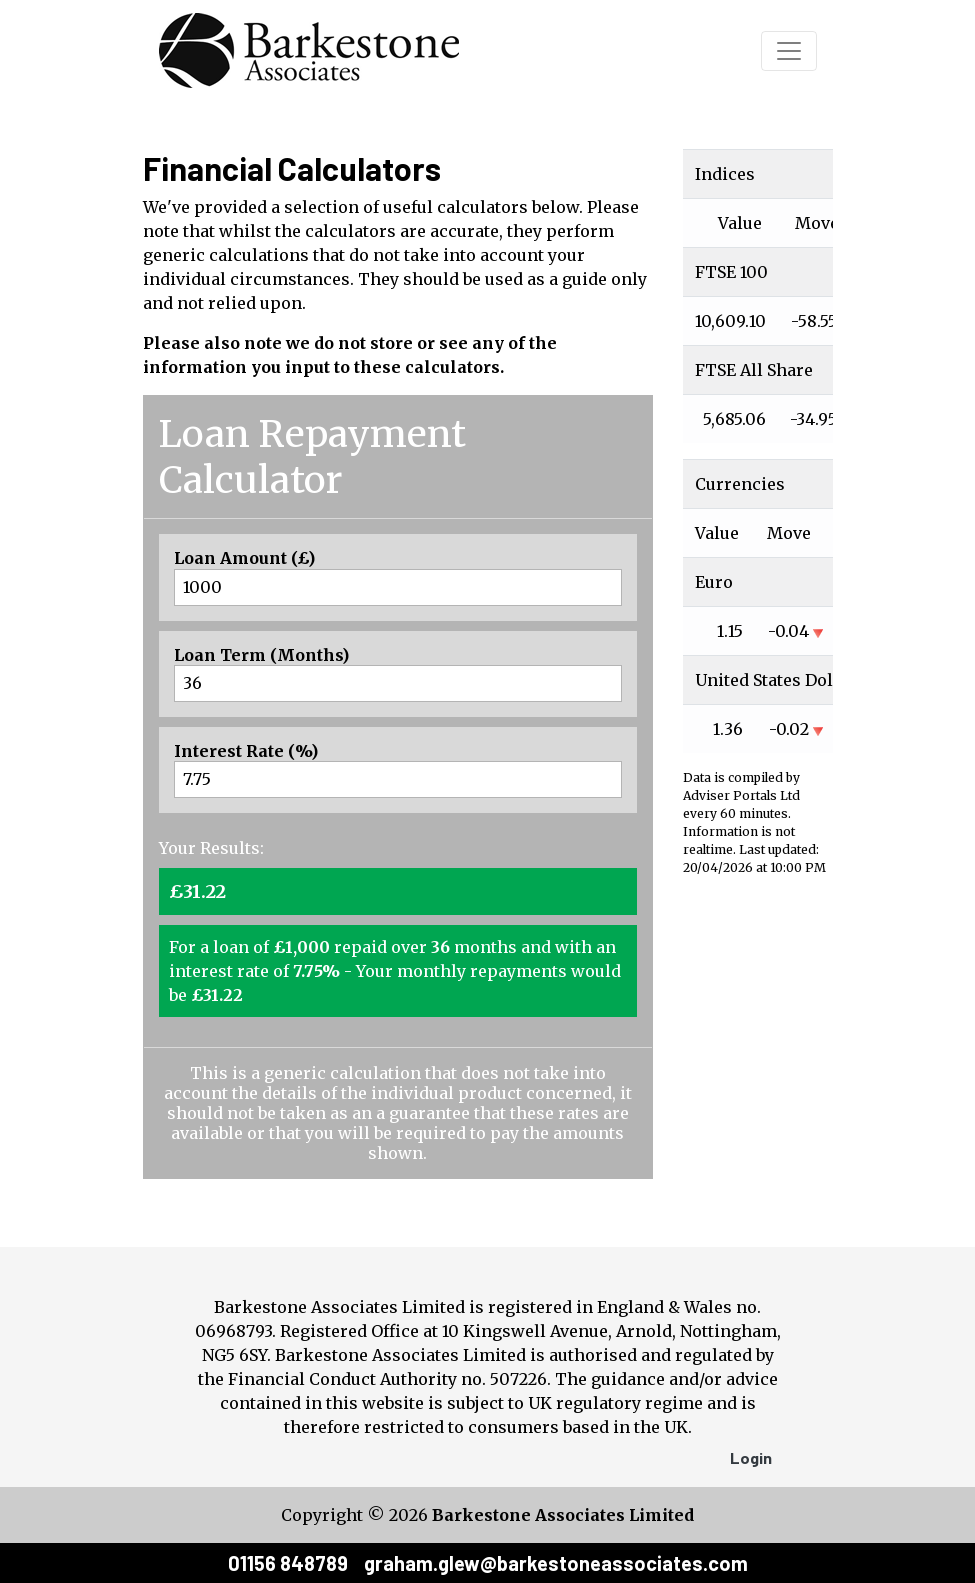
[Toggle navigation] (789, 51)
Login (751, 1457)
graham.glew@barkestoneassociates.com (556, 1563)
